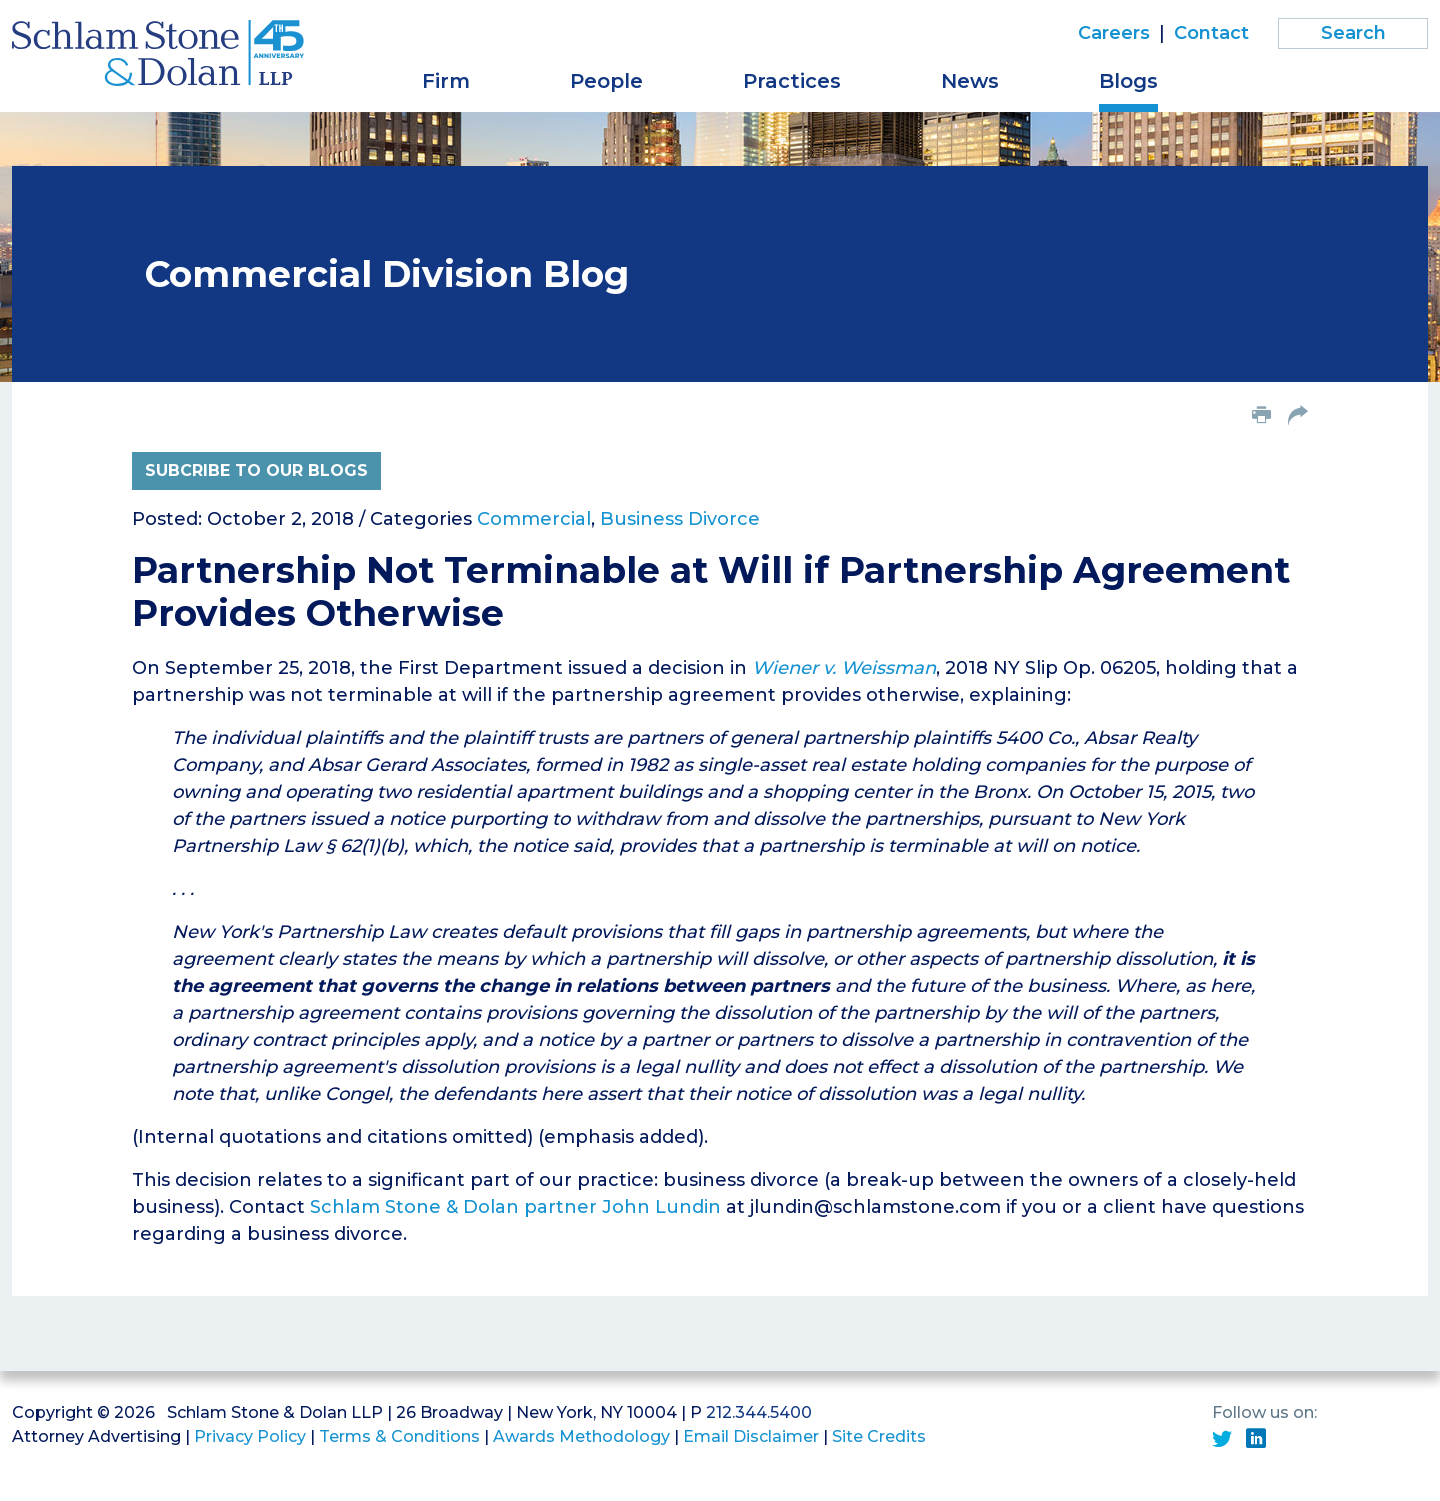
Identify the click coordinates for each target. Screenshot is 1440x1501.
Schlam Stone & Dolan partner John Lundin (515, 1207)
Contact (1211, 33)
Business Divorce (680, 519)
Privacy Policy (250, 1436)
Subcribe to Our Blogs (256, 470)
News (970, 81)
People (606, 81)
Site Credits (879, 1436)
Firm (446, 81)
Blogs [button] (1128, 81)
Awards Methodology (581, 1436)
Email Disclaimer (751, 1436)
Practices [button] (792, 81)
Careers (1114, 33)
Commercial (534, 519)
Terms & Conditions (399, 1436)
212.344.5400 (759, 1412)
